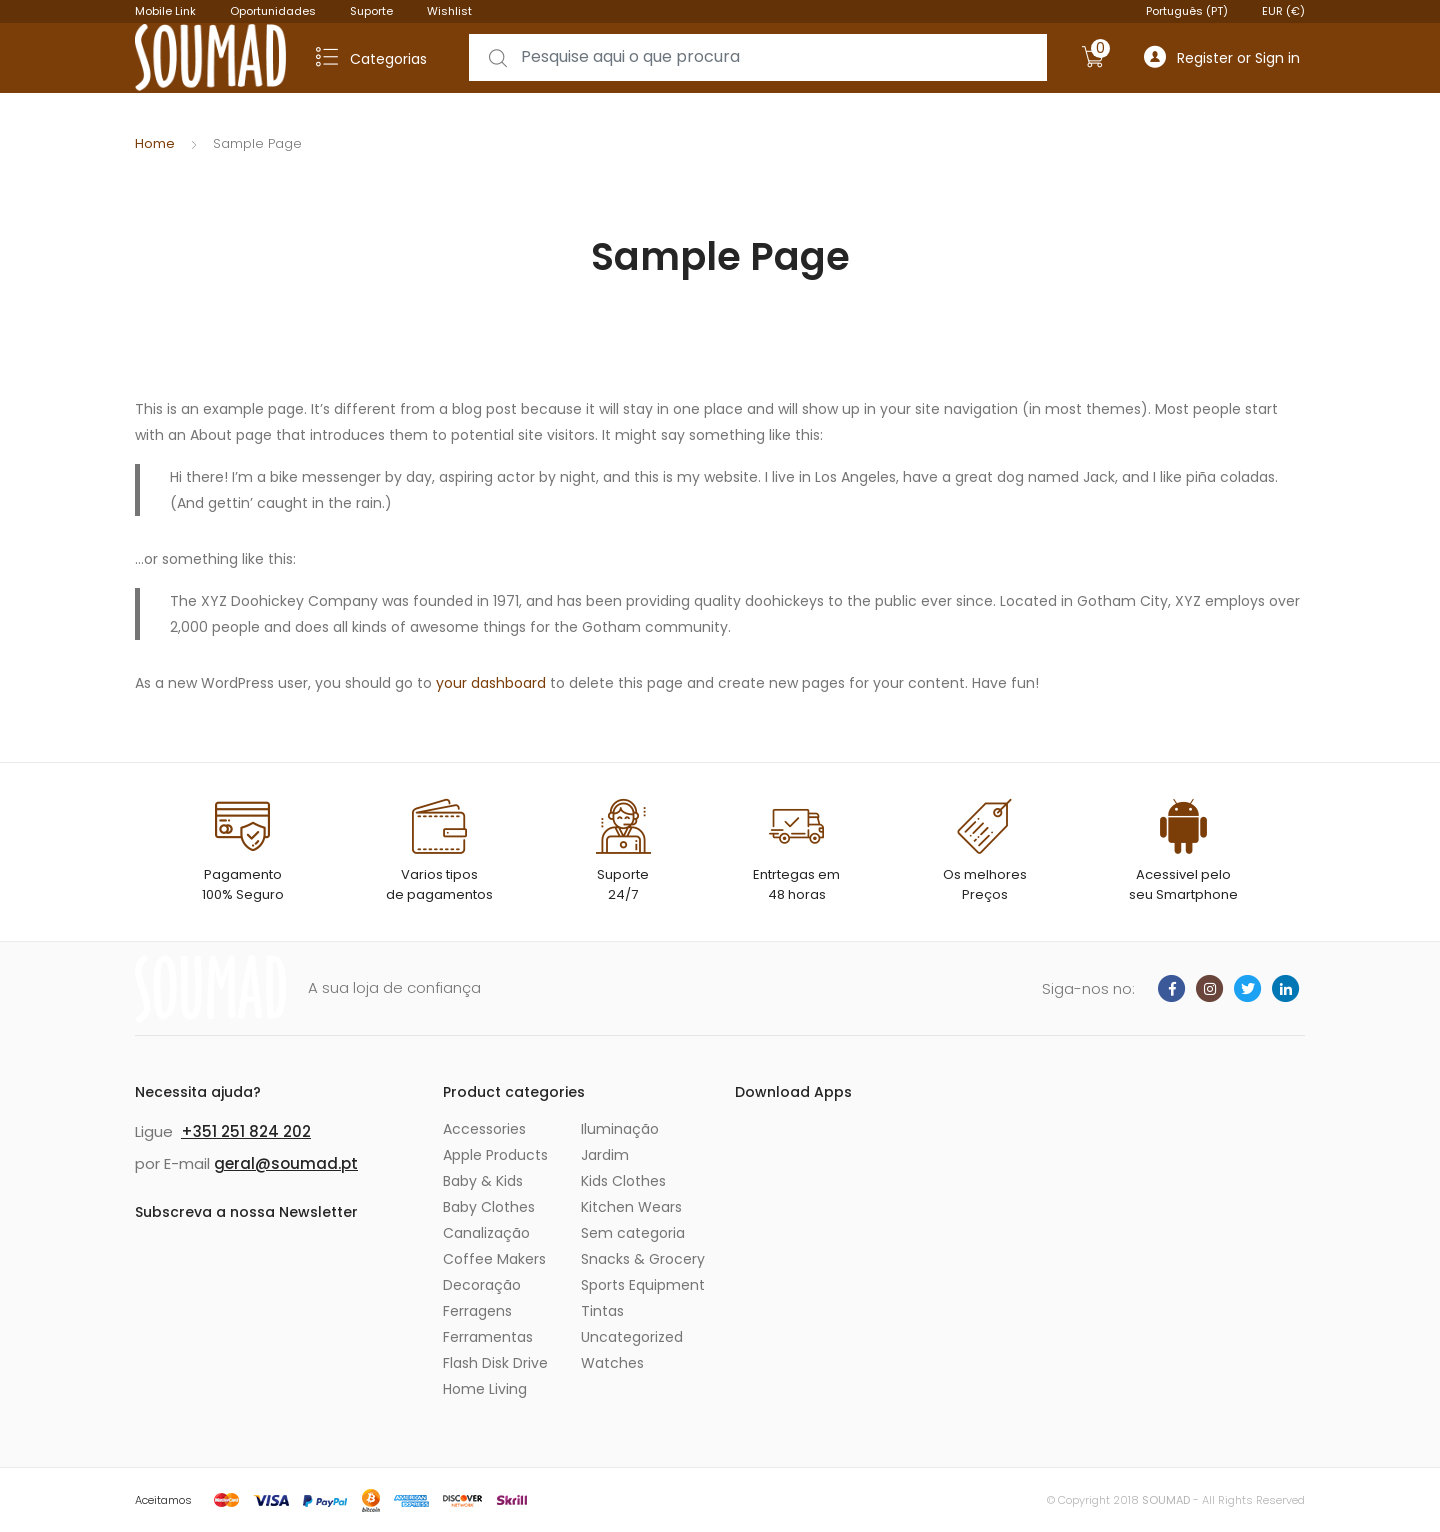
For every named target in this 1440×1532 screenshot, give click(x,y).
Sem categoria (633, 1233)
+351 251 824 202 (246, 1131)
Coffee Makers (494, 1259)
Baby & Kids (483, 1181)
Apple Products (495, 1155)
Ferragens (477, 1311)
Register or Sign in (1222, 57)
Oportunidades (273, 11)
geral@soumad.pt (286, 1163)
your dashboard (491, 683)
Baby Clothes (489, 1207)
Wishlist (449, 11)
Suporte (371, 11)
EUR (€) (1283, 11)
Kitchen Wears (631, 1207)
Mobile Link (165, 11)
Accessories (484, 1129)
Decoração (482, 1285)
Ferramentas (488, 1337)
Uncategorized (632, 1337)
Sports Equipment (643, 1285)
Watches (612, 1363)
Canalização (486, 1233)
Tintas (602, 1311)
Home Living (485, 1389)
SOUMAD (1166, 1500)
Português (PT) (1187, 11)
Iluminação (620, 1129)
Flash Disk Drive (495, 1363)
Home (155, 143)
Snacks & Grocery (643, 1259)
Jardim (605, 1155)
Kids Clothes (623, 1181)
